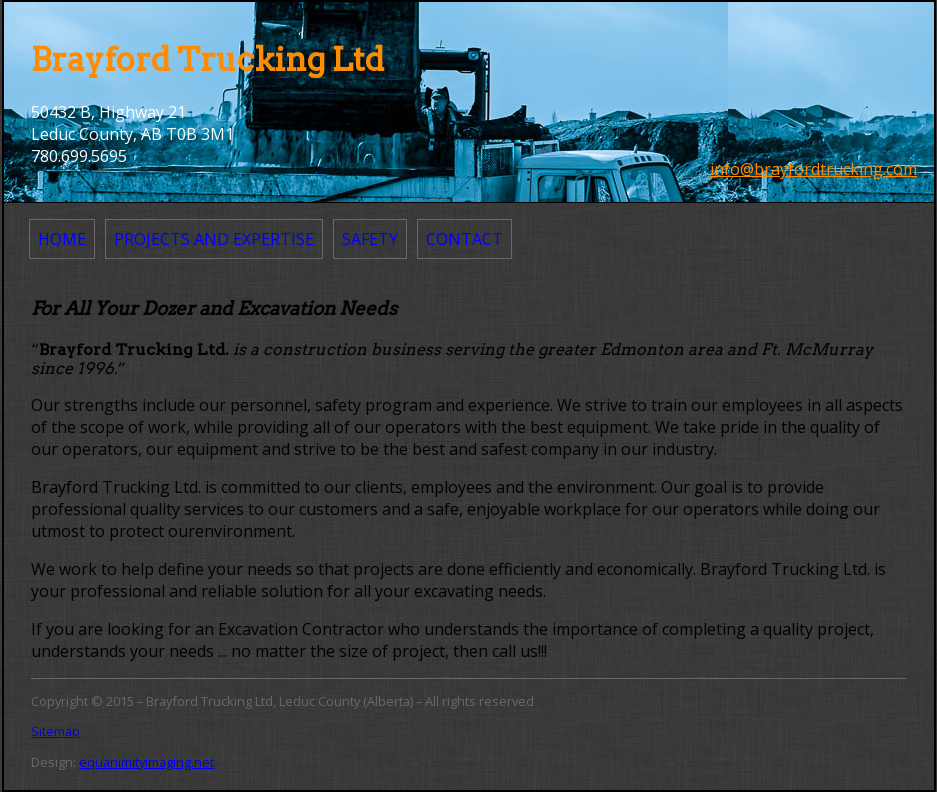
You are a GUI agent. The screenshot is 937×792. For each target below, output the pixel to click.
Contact (464, 239)
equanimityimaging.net (146, 762)
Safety (370, 239)
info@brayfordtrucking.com (813, 169)
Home (62, 239)
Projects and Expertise (214, 239)
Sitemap (55, 731)
